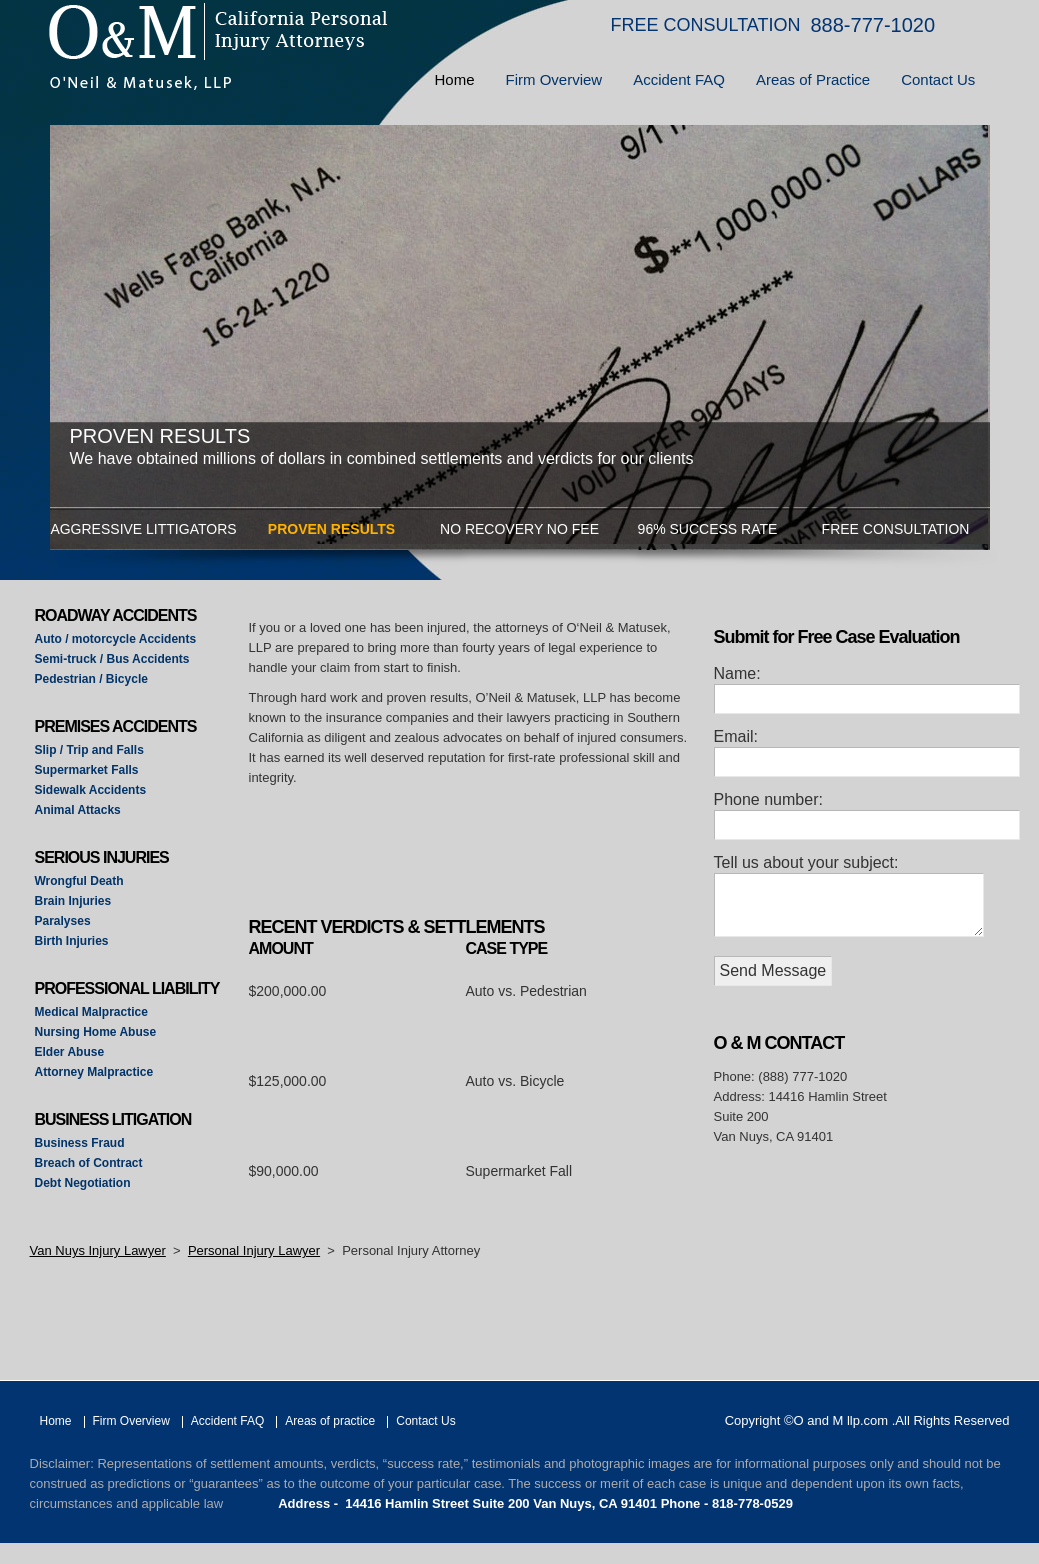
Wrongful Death (79, 881)
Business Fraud (80, 1143)
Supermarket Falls (87, 770)
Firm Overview (554, 79)
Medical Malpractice (91, 1012)
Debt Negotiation (83, 1183)
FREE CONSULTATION (706, 25)
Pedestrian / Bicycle (91, 679)
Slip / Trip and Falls (89, 750)
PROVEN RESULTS (331, 529)
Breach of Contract (89, 1163)
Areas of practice (330, 1421)
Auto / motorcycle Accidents (116, 639)
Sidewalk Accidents (91, 790)
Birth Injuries (72, 941)
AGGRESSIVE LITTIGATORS (143, 529)
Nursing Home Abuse (96, 1032)
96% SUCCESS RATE (708, 529)
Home (455, 79)
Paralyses (63, 921)
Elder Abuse (70, 1052)
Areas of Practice (813, 79)
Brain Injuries (73, 901)
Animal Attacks (78, 810)
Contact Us (938, 79)
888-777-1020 (873, 25)
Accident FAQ (679, 79)
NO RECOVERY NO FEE (519, 529)
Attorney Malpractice (94, 1072)
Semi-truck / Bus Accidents (112, 659)
